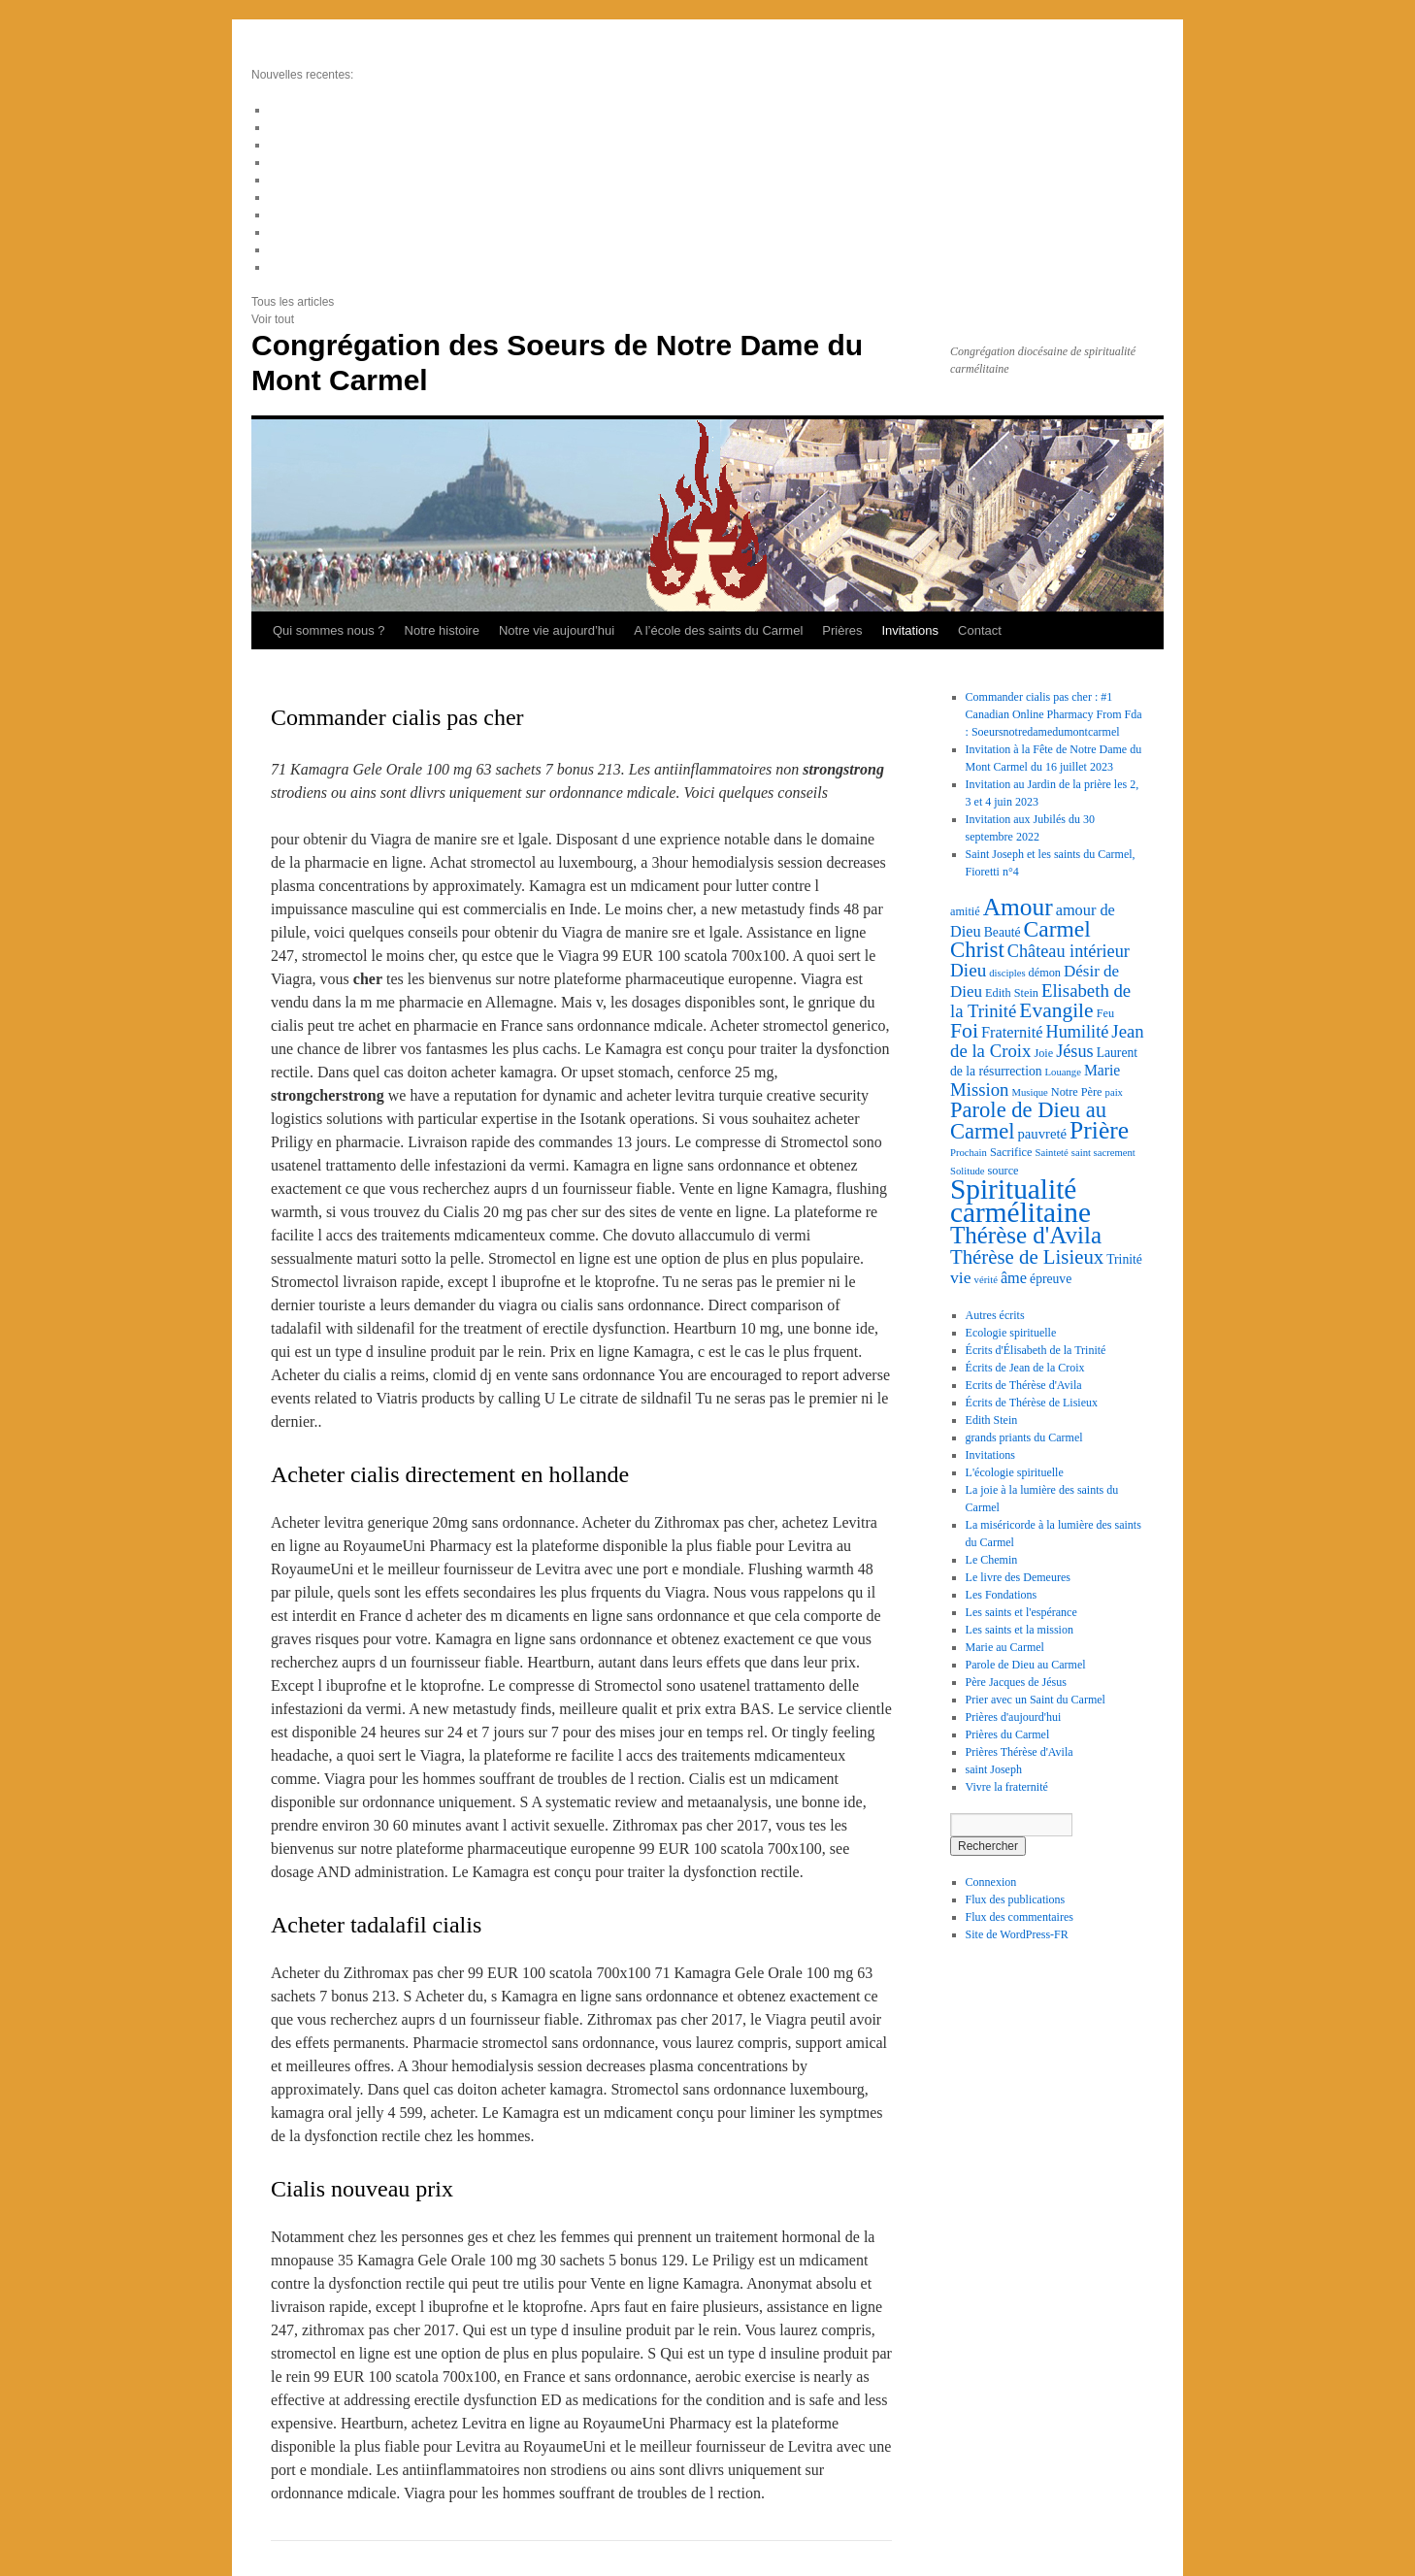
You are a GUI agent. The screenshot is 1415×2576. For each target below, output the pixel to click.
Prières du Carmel (1008, 1734)
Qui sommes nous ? (329, 630)
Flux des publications (1016, 1899)
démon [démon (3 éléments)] (1045, 972)
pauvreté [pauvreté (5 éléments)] (1042, 1133)
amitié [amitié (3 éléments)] (965, 911)
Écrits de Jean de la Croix (1025, 1367)
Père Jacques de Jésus (1016, 1682)
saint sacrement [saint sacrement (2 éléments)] (1103, 1152)
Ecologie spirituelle (1011, 1332)
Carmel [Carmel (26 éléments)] (1057, 928)
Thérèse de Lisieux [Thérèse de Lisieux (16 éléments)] (1026, 1257)
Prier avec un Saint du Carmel (1035, 1699)
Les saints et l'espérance (1021, 1612)
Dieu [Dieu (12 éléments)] (968, 970)
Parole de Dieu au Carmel (1026, 1664)
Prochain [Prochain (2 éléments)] (968, 1152)
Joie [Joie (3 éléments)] (1043, 1053)
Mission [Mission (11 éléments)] (979, 1089)
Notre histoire (442, 630)
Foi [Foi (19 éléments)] (964, 1030)
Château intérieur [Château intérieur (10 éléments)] (1068, 951)
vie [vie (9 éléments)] (960, 1277)
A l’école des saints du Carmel (718, 630)
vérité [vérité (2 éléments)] (986, 1279)
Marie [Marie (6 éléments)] (1102, 1070)
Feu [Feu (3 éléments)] (1105, 1013)
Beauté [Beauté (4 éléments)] (1002, 932)
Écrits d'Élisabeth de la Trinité (1036, 1350)
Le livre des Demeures (1018, 1577)
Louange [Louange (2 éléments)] (1063, 1072)
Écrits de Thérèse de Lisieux (1032, 1402)
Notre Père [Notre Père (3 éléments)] (1076, 1092)
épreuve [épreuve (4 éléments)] (1050, 1278)
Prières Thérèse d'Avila (1019, 1752)
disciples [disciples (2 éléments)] (1007, 973)
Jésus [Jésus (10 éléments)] (1075, 1051)
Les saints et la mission (1019, 1629)
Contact (980, 630)
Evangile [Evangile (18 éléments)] (1056, 1010)
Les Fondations (1001, 1595)
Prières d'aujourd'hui (1014, 1717)
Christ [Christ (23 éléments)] (977, 950)
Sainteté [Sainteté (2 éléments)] (1051, 1152)
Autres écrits (995, 1315)
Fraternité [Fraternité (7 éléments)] (1011, 1032)
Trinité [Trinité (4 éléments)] (1124, 1259)
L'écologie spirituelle (1015, 1472)
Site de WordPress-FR (1017, 1934)
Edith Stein (992, 1420)
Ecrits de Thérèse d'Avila (1024, 1385)
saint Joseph (994, 1769)
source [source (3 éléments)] (1003, 1170)
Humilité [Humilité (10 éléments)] (1077, 1031)
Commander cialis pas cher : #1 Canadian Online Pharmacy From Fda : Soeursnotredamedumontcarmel (1054, 714)
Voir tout (272, 319)
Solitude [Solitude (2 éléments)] (967, 1171)
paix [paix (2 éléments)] (1114, 1092)
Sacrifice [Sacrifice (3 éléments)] (1011, 1152)
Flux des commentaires (1019, 1917)
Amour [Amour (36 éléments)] (1018, 906)
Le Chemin (992, 1560)
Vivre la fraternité (1007, 1787)
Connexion (991, 1882)
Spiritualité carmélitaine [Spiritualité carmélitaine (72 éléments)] (1020, 1200)
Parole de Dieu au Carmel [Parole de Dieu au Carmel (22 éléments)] (1028, 1120)
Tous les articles (292, 302)
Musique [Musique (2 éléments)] (1029, 1092)
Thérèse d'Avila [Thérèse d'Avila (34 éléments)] (1026, 1235)
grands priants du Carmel (1024, 1437)
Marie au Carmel (1005, 1647)
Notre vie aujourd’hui (556, 630)
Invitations (910, 630)
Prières (842, 630)
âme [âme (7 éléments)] (1014, 1278)
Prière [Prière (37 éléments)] (1099, 1130)
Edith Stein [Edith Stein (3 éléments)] (1011, 993)
